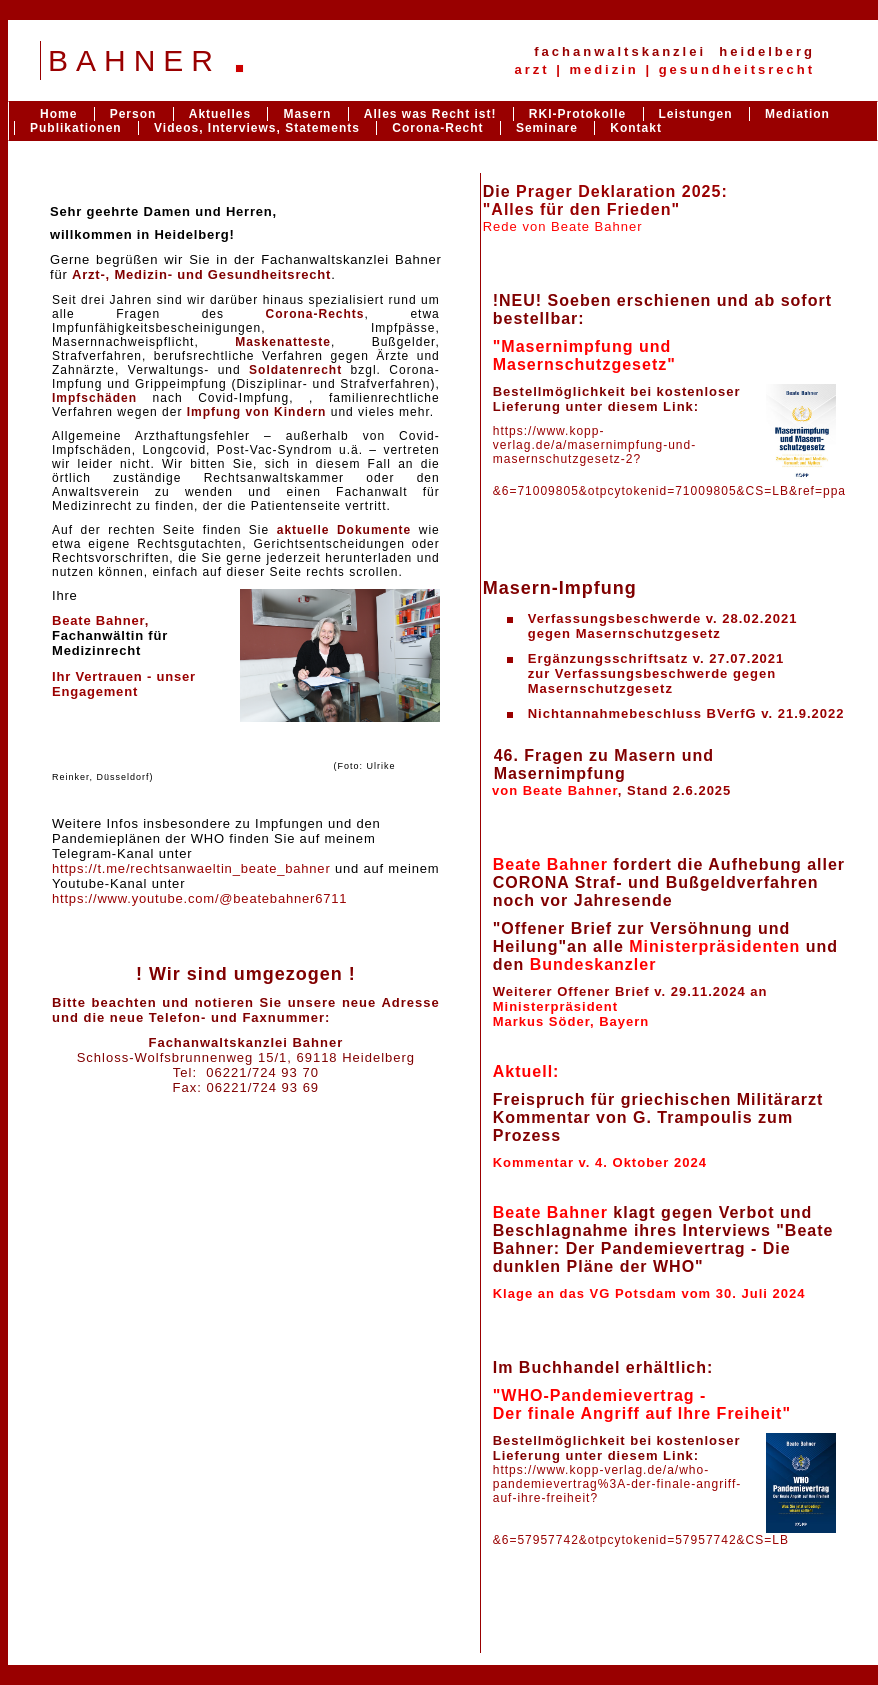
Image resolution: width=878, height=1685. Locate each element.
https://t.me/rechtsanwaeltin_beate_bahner (191, 868)
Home (58, 114)
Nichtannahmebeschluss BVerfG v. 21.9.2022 (686, 713)
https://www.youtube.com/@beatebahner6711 (199, 898)
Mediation (797, 114)
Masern (307, 114)
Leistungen (696, 114)
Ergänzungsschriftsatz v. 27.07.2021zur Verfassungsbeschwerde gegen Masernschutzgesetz (656, 673)
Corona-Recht (437, 128)
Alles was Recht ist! (432, 114)
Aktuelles (220, 114)
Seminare (547, 128)
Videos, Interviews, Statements (257, 128)
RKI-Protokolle (577, 114)
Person (133, 114)
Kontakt (636, 128)
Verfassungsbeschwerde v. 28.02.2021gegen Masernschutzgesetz (663, 626)
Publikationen (76, 128)
